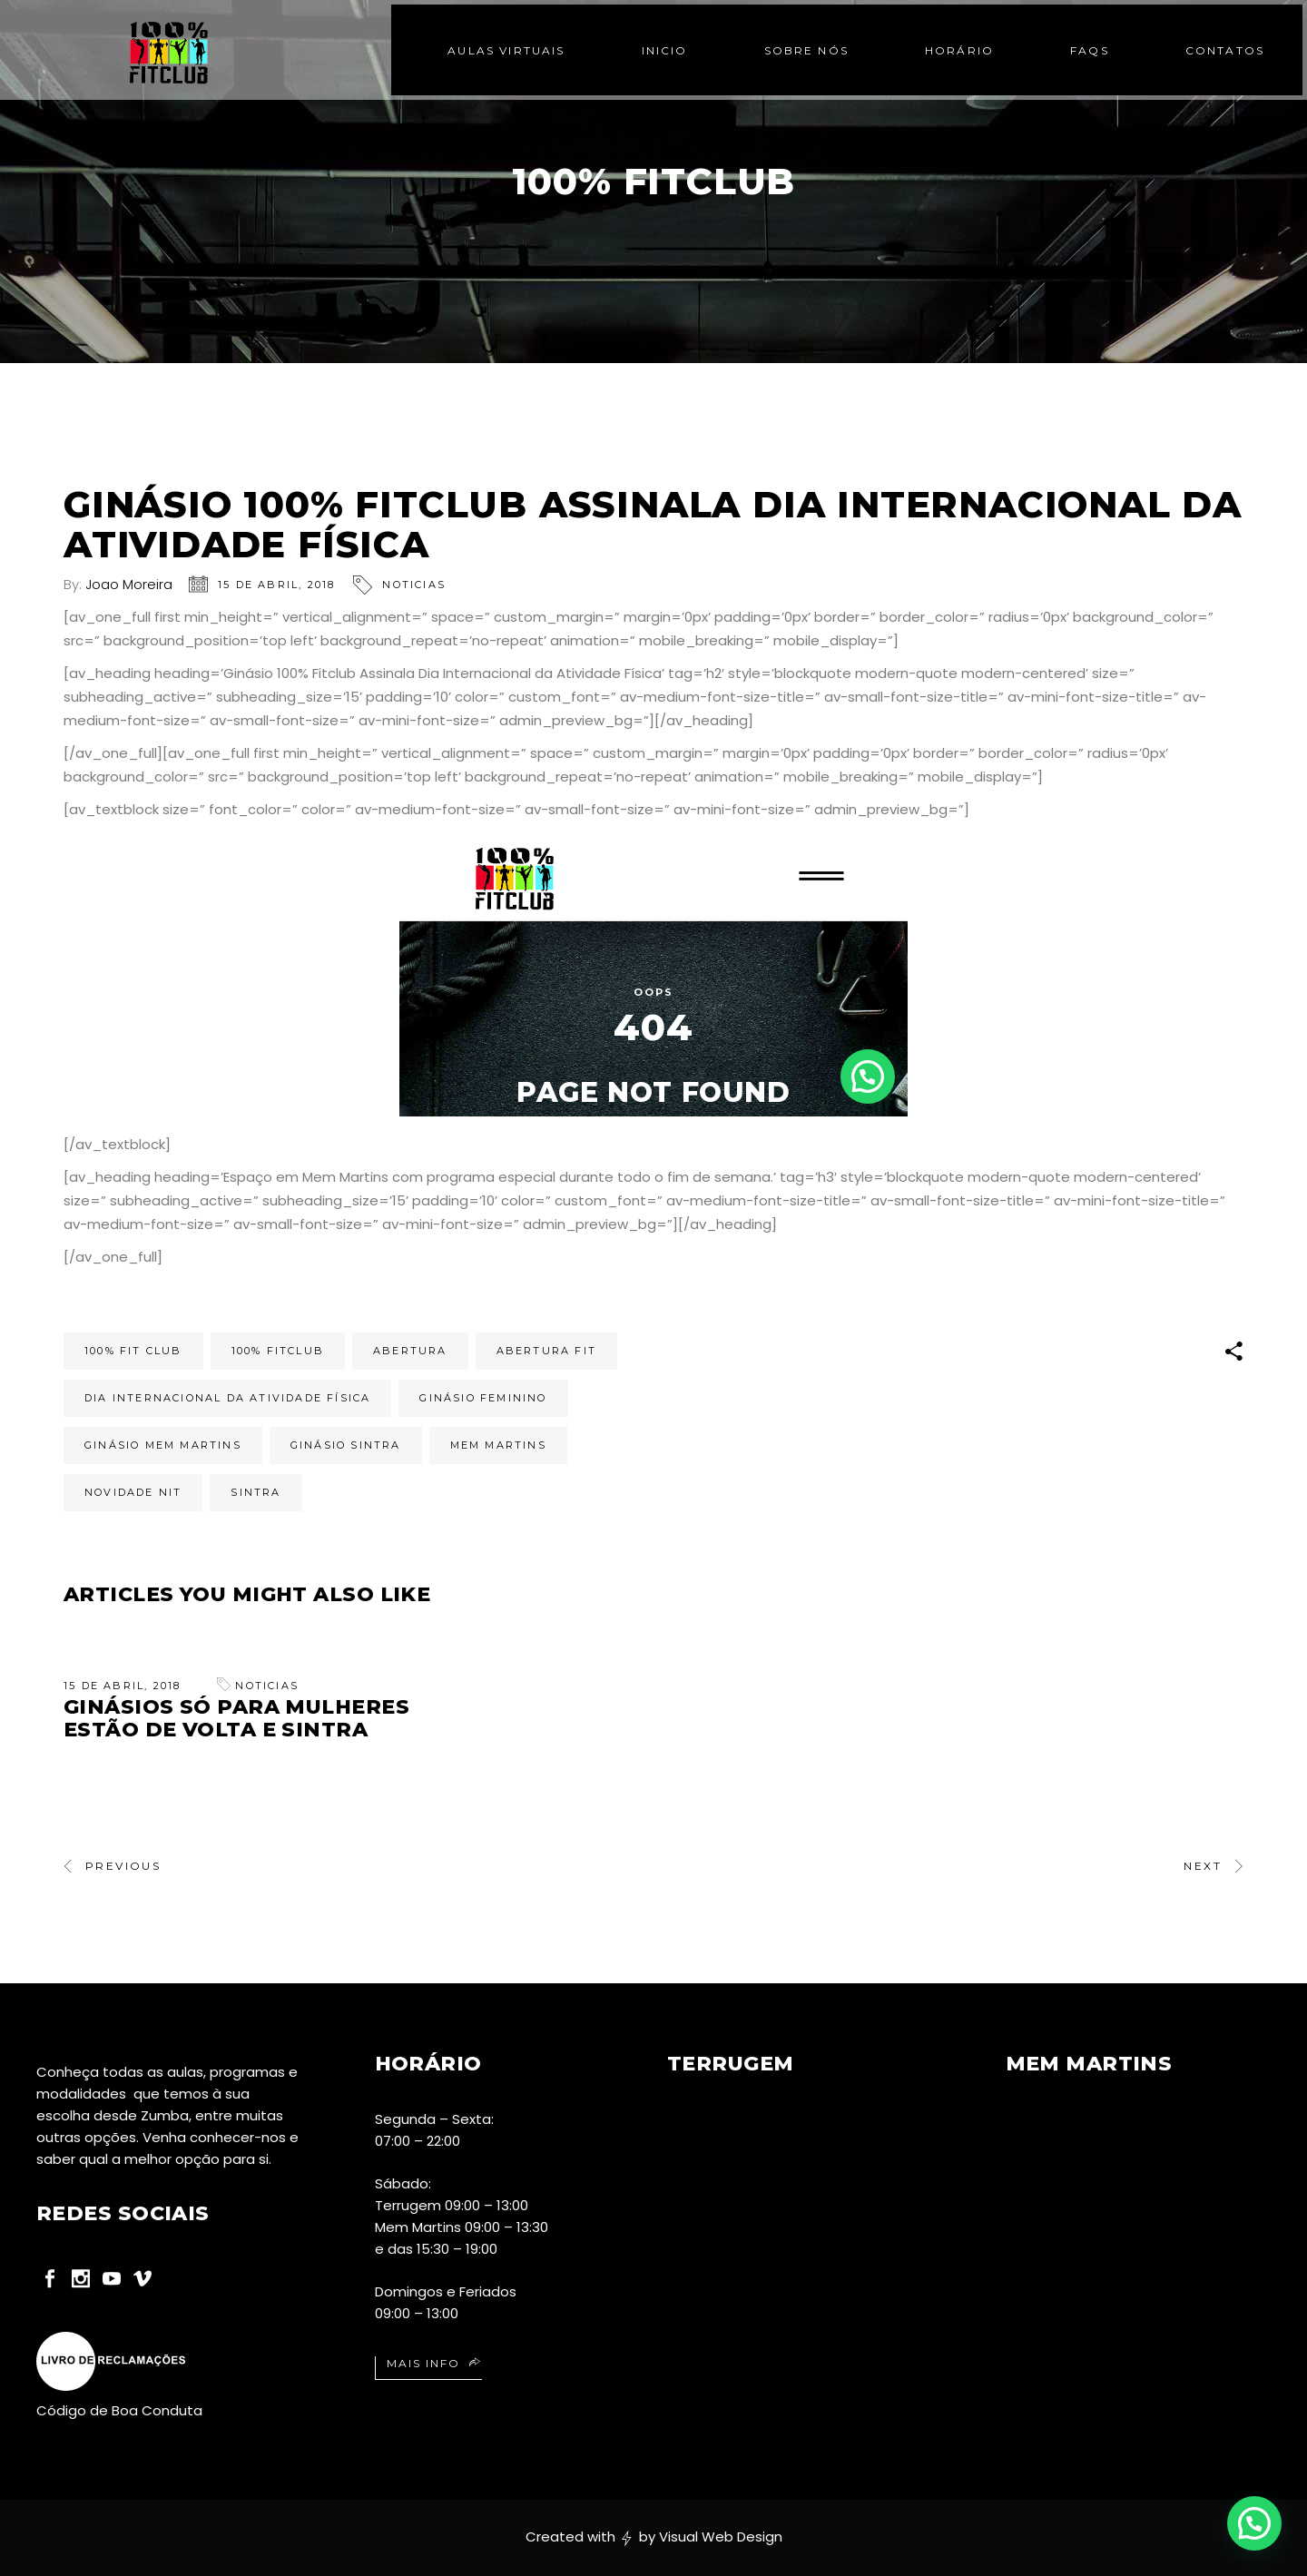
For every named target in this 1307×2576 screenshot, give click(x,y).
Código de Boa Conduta (119, 2410)
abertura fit (546, 1350)
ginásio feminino (482, 1397)
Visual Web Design (720, 2536)
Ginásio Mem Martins (162, 1445)
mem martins (498, 1445)
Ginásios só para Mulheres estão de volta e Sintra (236, 1718)
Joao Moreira (128, 584)
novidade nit (133, 1492)
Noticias (414, 584)
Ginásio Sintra (345, 1445)
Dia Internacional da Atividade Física (227, 1397)
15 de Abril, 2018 (276, 584)
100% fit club (133, 1350)
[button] (1254, 2523)
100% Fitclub (277, 1350)
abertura (410, 1350)
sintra (255, 1492)
